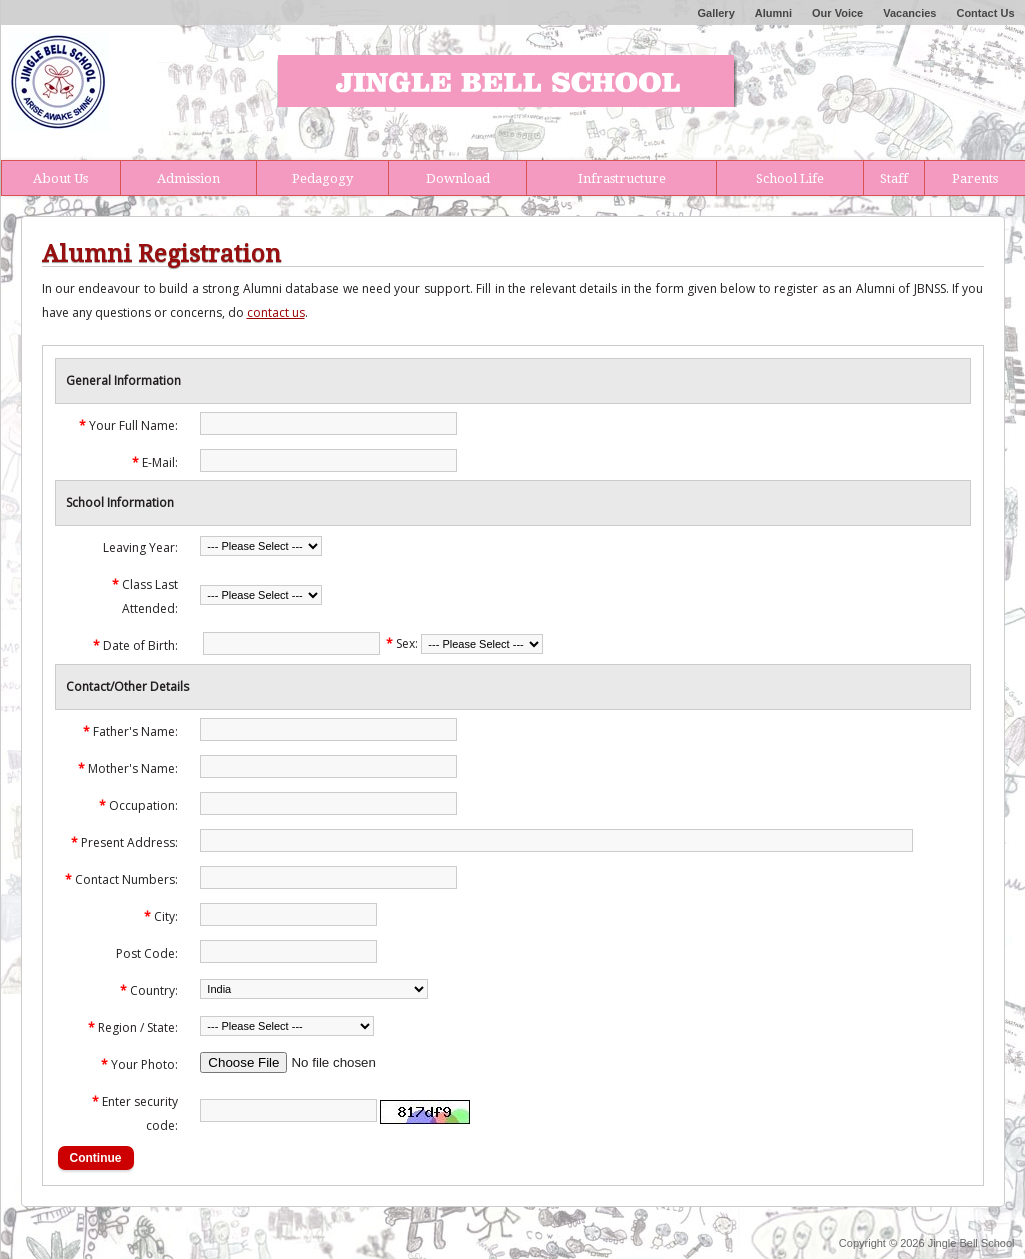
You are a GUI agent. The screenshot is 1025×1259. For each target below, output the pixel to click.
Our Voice (837, 13)
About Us (60, 178)
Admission (188, 178)
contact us (276, 312)
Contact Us (985, 13)
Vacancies (909, 13)
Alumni (773, 13)
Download (458, 178)
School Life (790, 178)
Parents (975, 178)
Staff (894, 178)
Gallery (715, 13)
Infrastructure (622, 178)
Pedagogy (322, 178)
